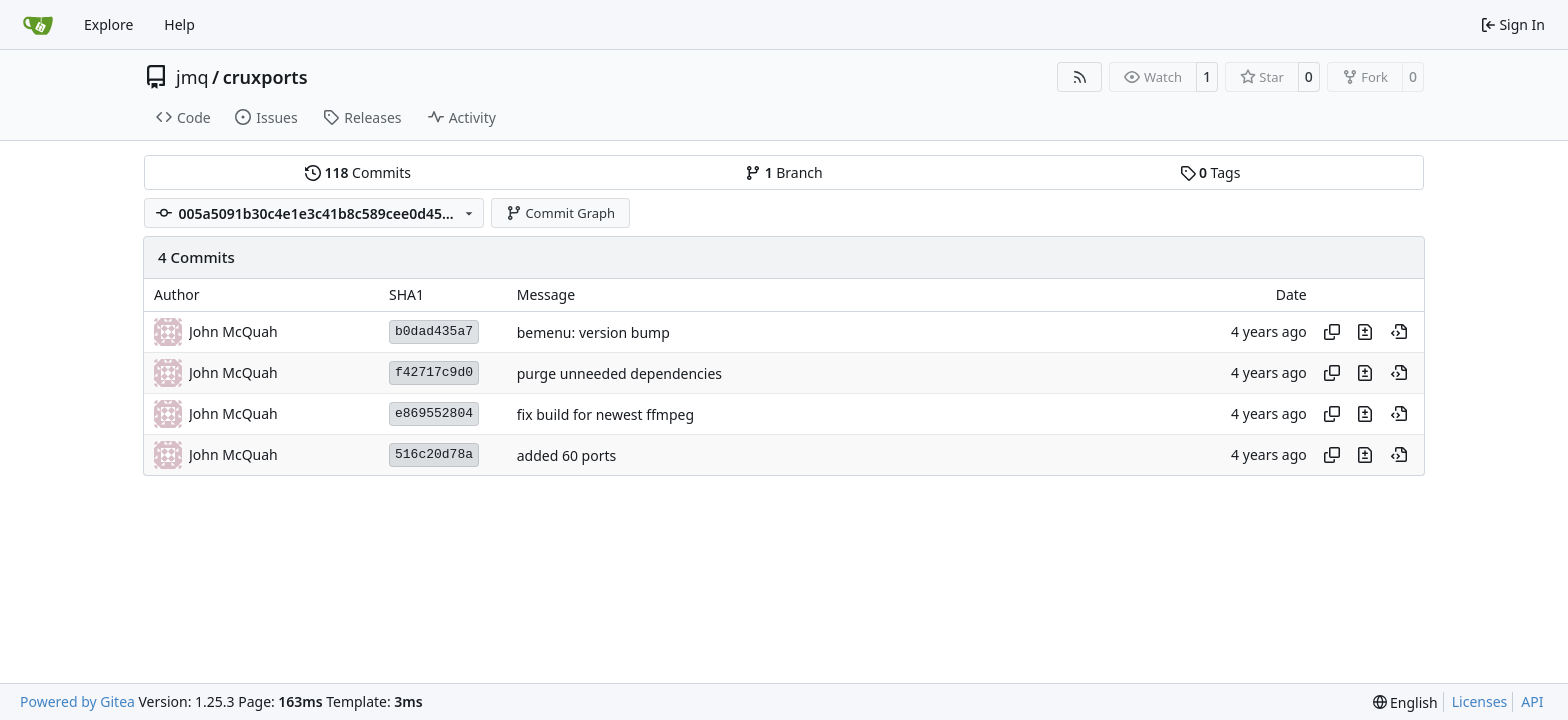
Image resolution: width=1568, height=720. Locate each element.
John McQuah (233, 331)
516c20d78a (434, 454)
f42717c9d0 (434, 372)
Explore (108, 24)
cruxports (265, 77)
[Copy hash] (1332, 332)
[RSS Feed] (1080, 77)
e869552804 (434, 413)
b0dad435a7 (434, 331)
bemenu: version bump (593, 332)
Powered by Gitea (77, 701)
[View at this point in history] (1399, 332)
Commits (358, 172)
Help (179, 24)
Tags (1210, 172)
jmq (192, 77)
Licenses (1480, 701)
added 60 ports (567, 455)
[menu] (1405, 702)
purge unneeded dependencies (619, 373)
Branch (784, 172)
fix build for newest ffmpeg (605, 414)
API (1532, 701)
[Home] (38, 25)
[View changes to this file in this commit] (1365, 332)
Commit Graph (560, 213)
